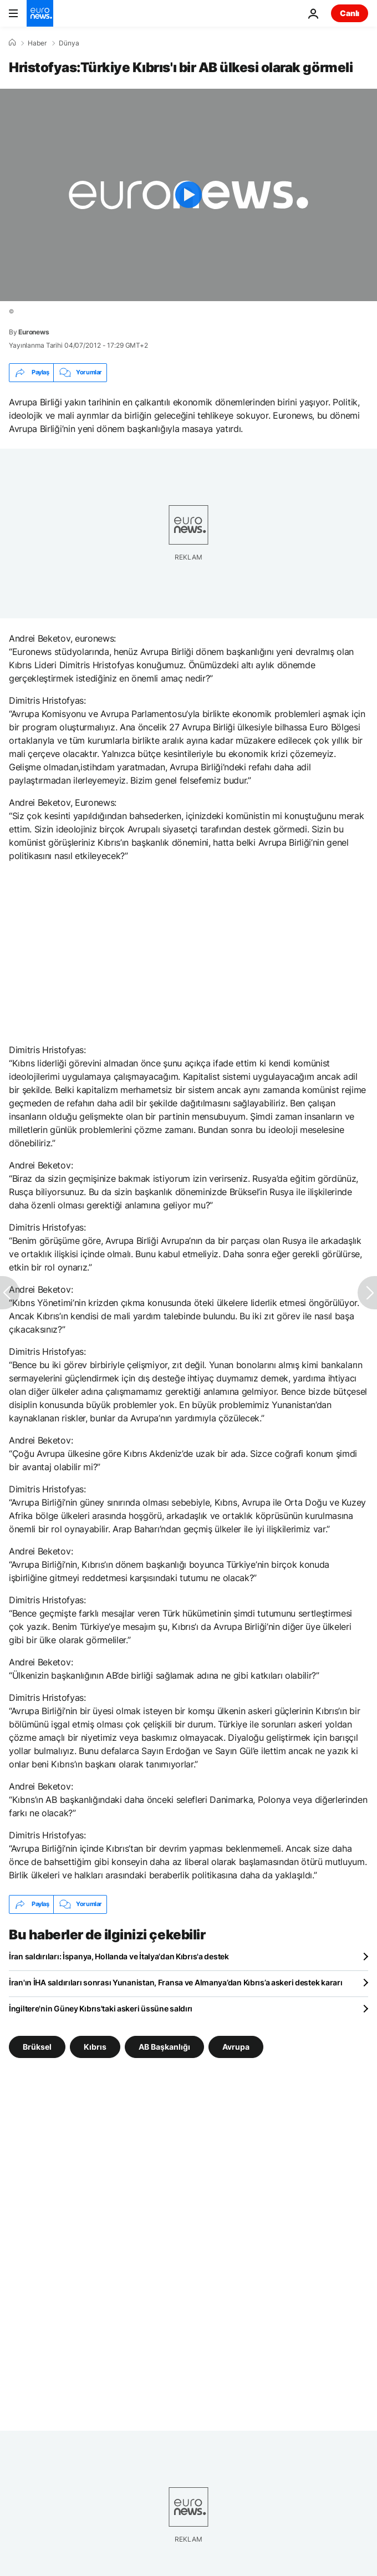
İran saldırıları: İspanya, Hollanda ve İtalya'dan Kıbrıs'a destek (119, 1956)
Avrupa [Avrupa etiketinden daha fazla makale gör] (235, 2046)
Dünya (69, 43)
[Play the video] (188, 195)
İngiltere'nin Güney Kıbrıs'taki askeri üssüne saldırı (100, 2008)
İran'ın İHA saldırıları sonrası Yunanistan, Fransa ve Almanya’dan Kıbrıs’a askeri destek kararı (175, 1982)
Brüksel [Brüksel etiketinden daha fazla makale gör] (37, 2046)
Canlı (349, 13)
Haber (37, 43)
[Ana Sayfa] (12, 43)
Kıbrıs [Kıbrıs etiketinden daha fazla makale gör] (95, 2046)
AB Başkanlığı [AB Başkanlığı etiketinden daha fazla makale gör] (164, 2046)
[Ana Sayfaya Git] (40, 13)
